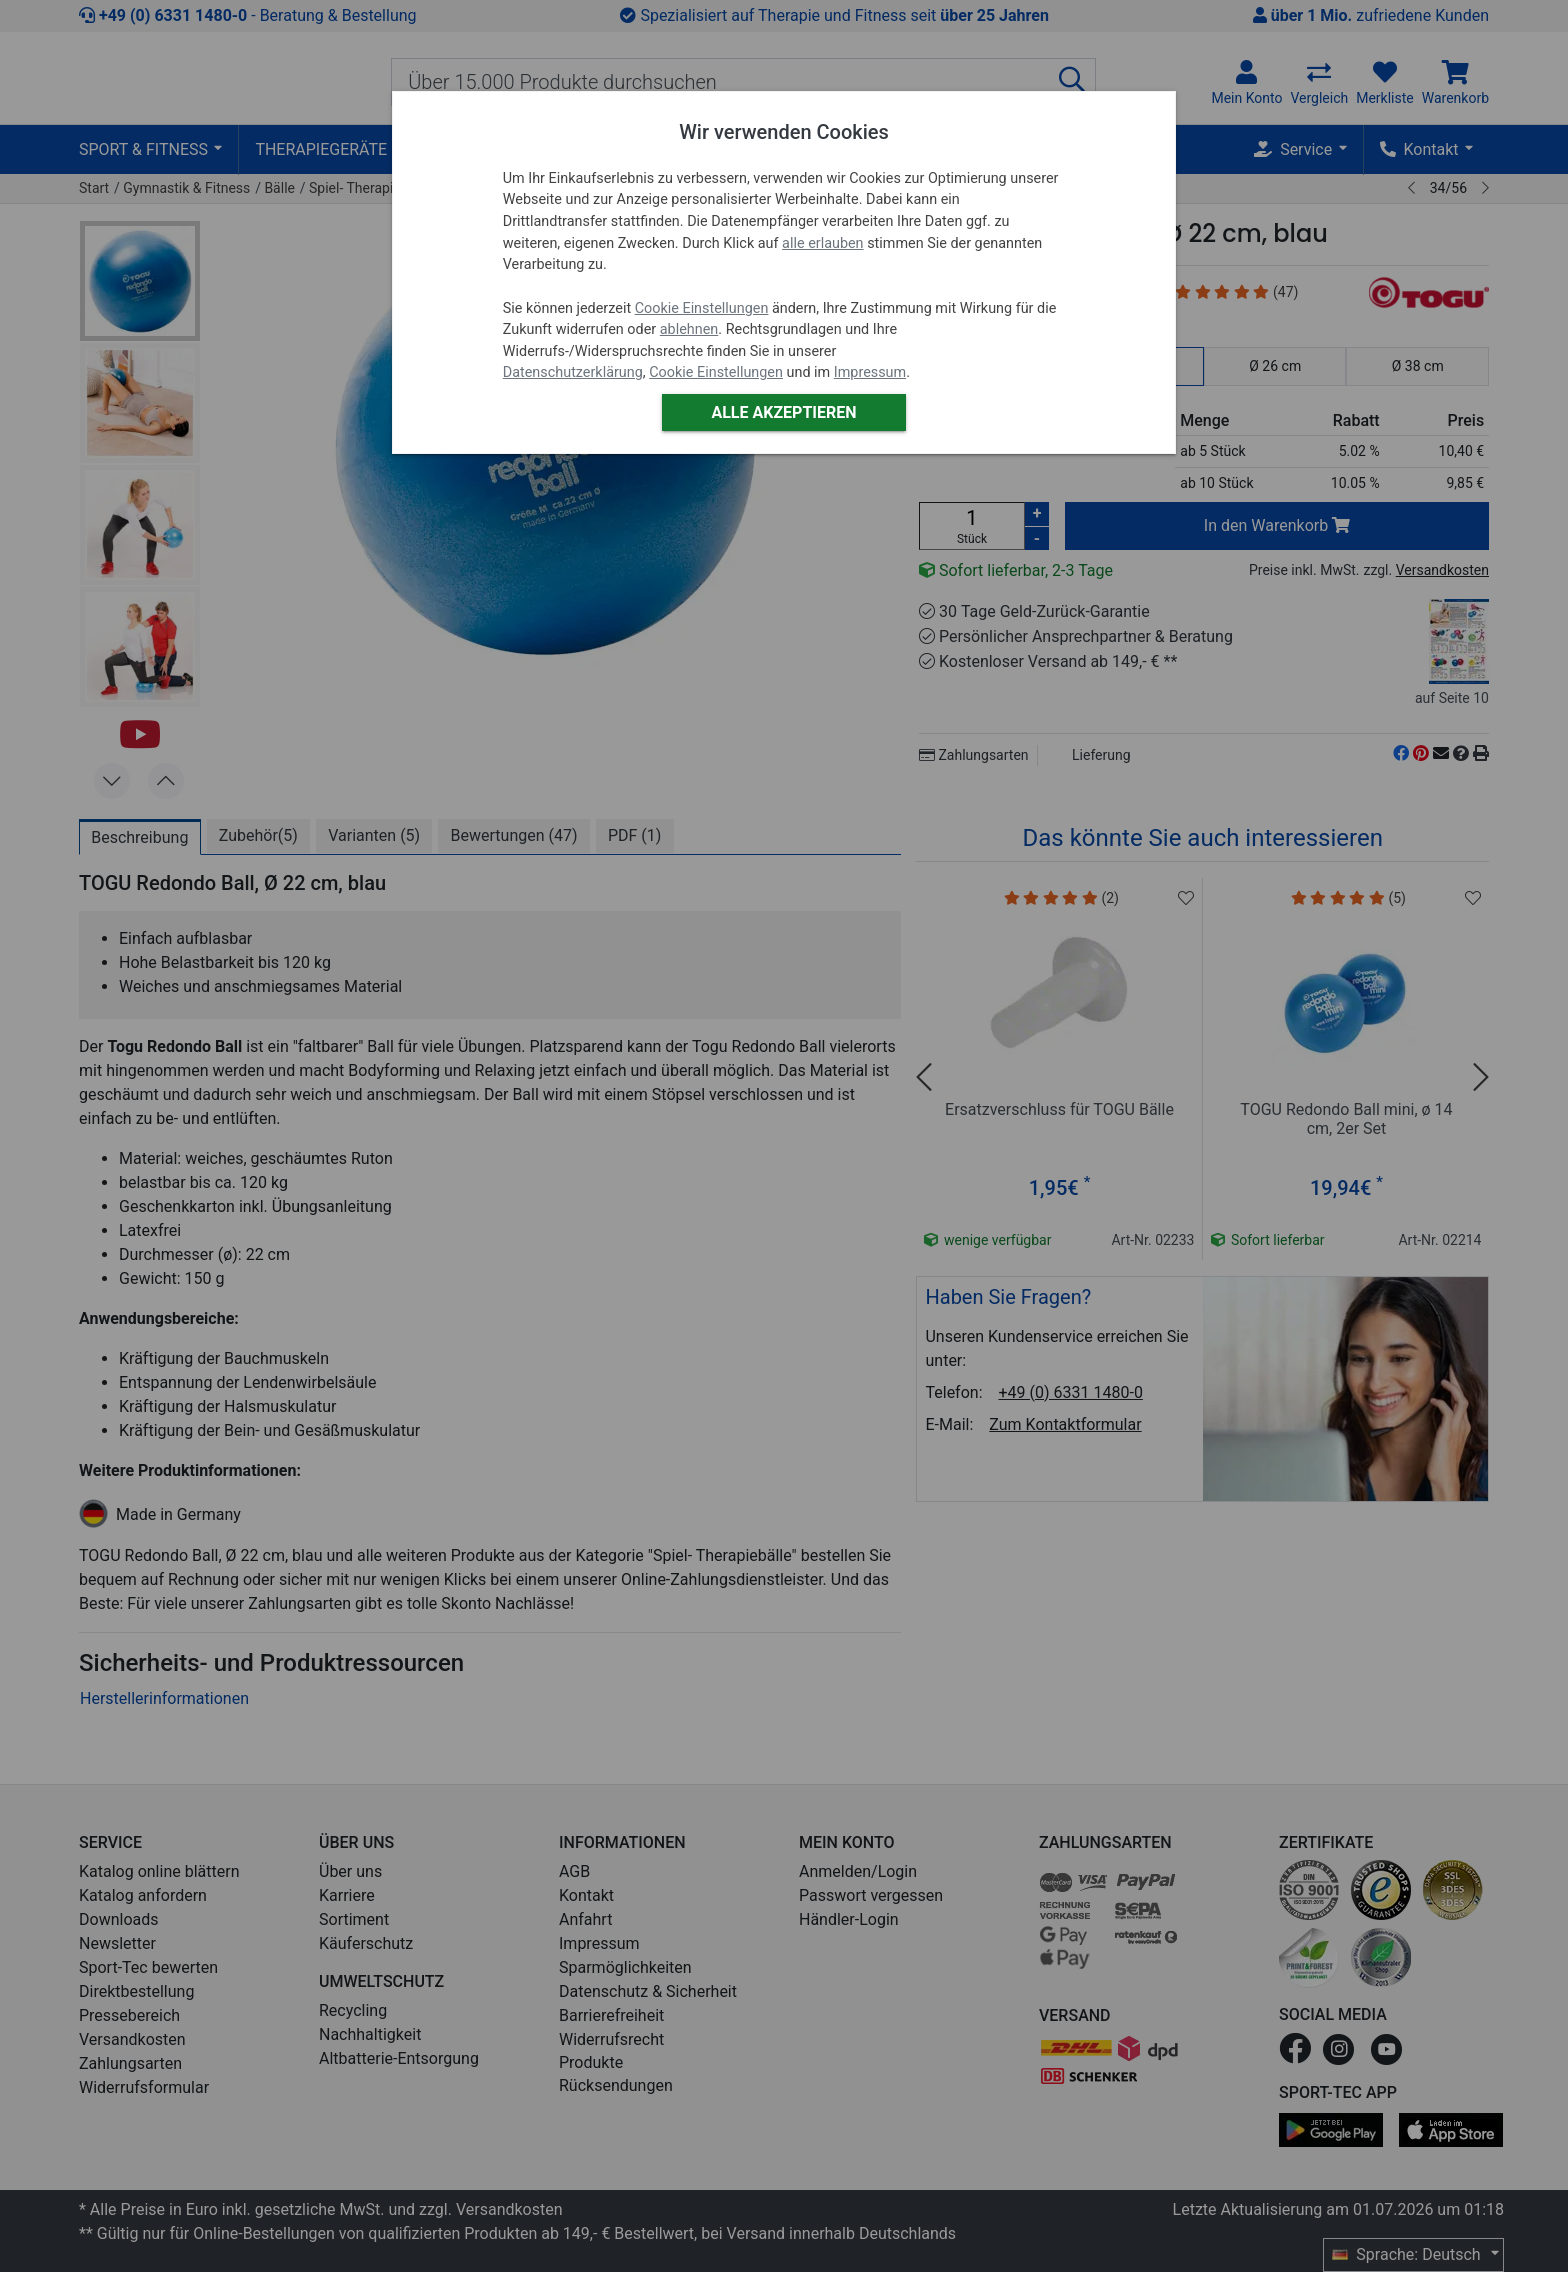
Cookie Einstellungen (702, 308)
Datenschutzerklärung (573, 372)
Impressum (870, 372)
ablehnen (689, 329)
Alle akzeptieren (783, 412)
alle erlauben (822, 243)
